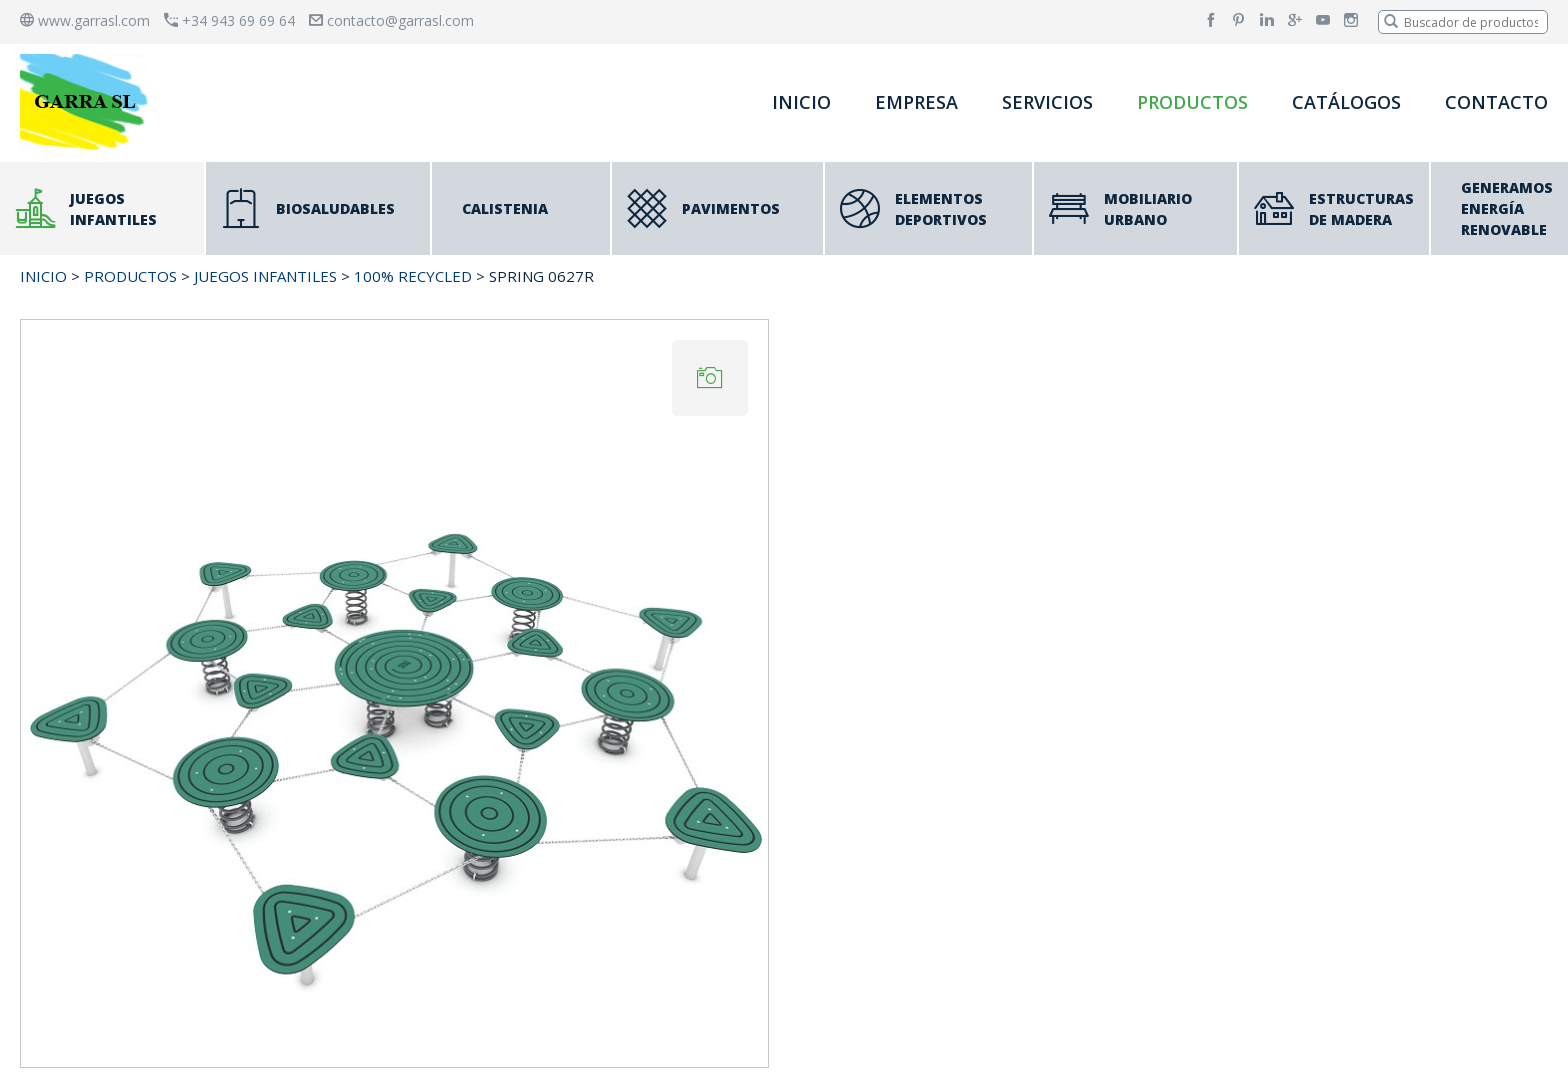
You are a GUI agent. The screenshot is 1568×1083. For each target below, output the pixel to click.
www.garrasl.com (85, 20)
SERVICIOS (1047, 102)
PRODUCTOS (1192, 102)
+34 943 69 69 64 (229, 20)
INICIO (801, 102)
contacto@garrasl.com (391, 20)
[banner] (88, 101)
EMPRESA (916, 102)
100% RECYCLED (413, 276)
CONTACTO (1496, 102)
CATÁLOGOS (1346, 102)
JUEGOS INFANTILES (265, 276)
